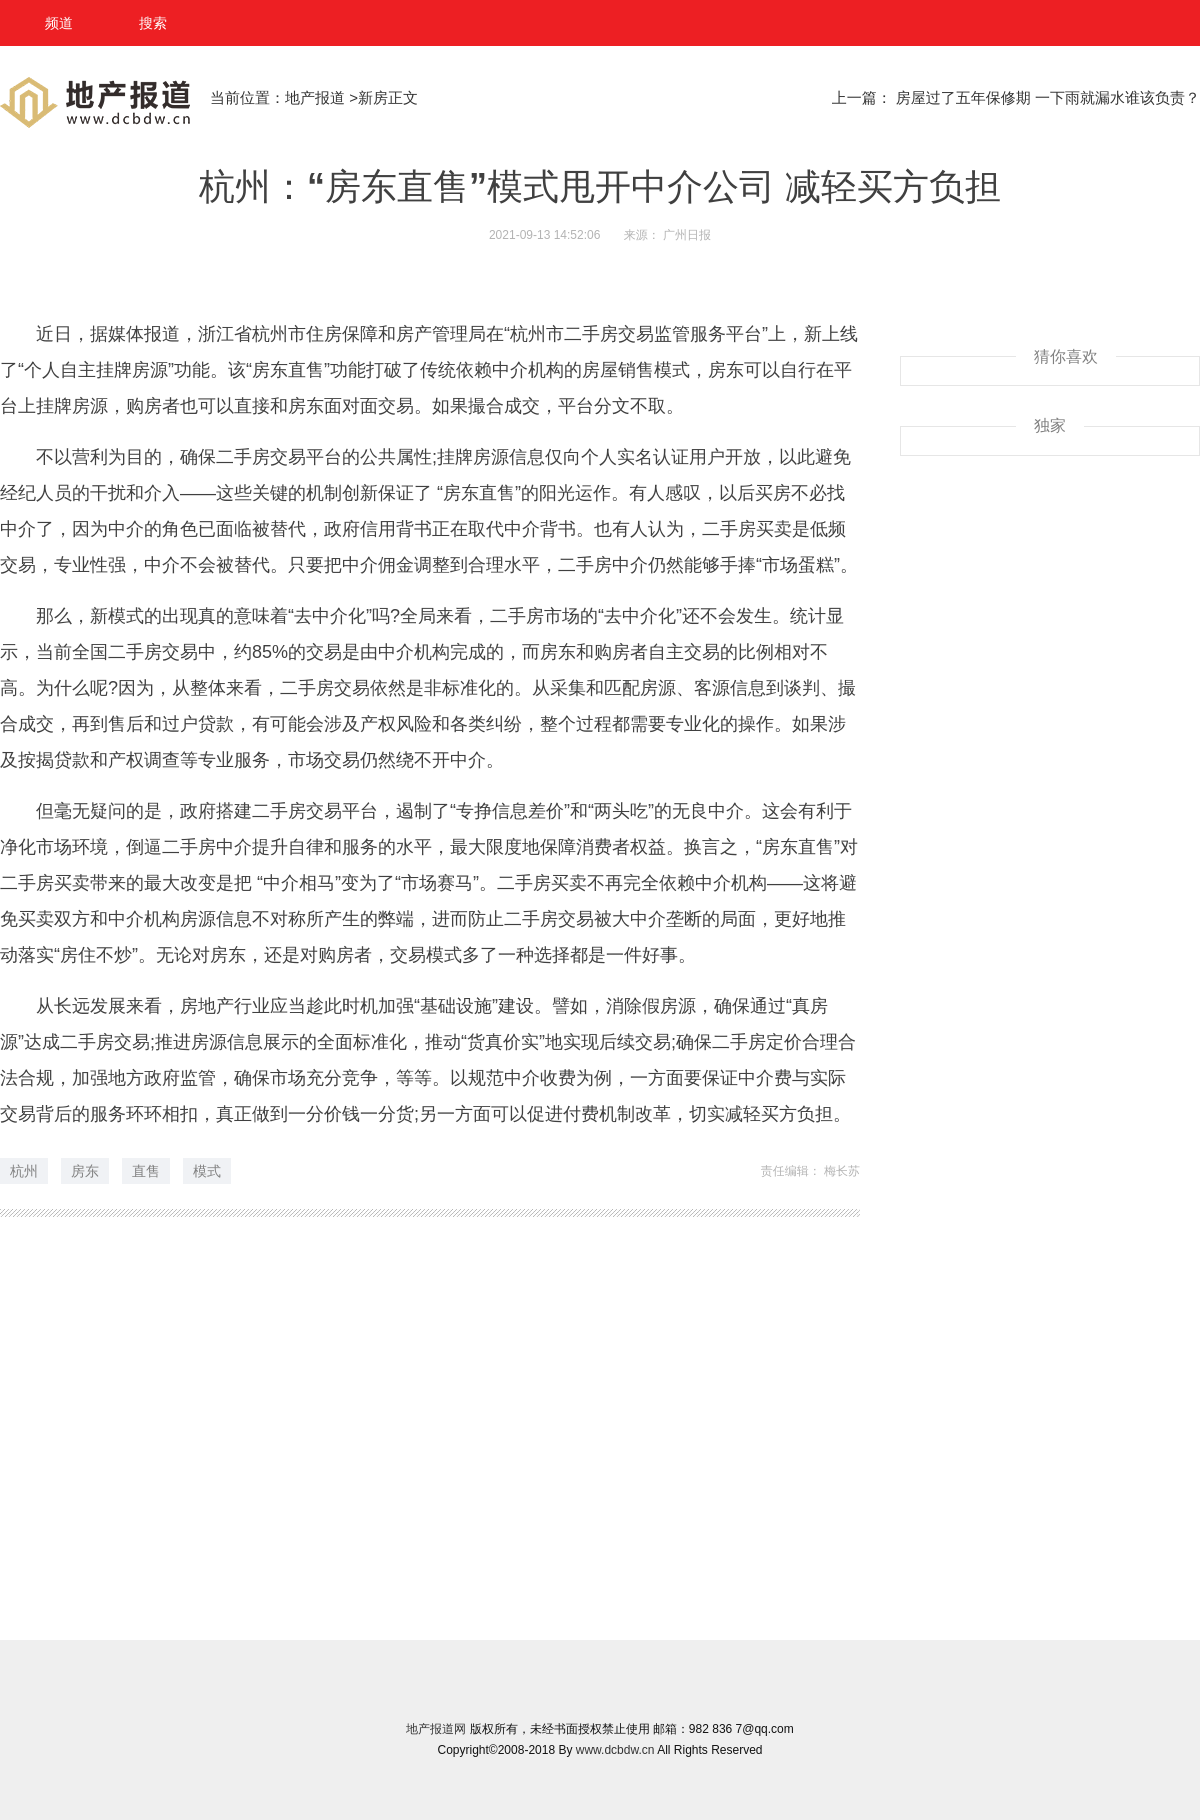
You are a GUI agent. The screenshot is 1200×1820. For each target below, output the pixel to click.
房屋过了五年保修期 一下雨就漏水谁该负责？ (1048, 97)
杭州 (24, 1171)
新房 (373, 97)
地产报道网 (436, 1729)
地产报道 (317, 97)
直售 (146, 1171)
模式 (207, 1171)
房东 (85, 1171)
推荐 (65, 1294)
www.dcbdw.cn (615, 1750)
